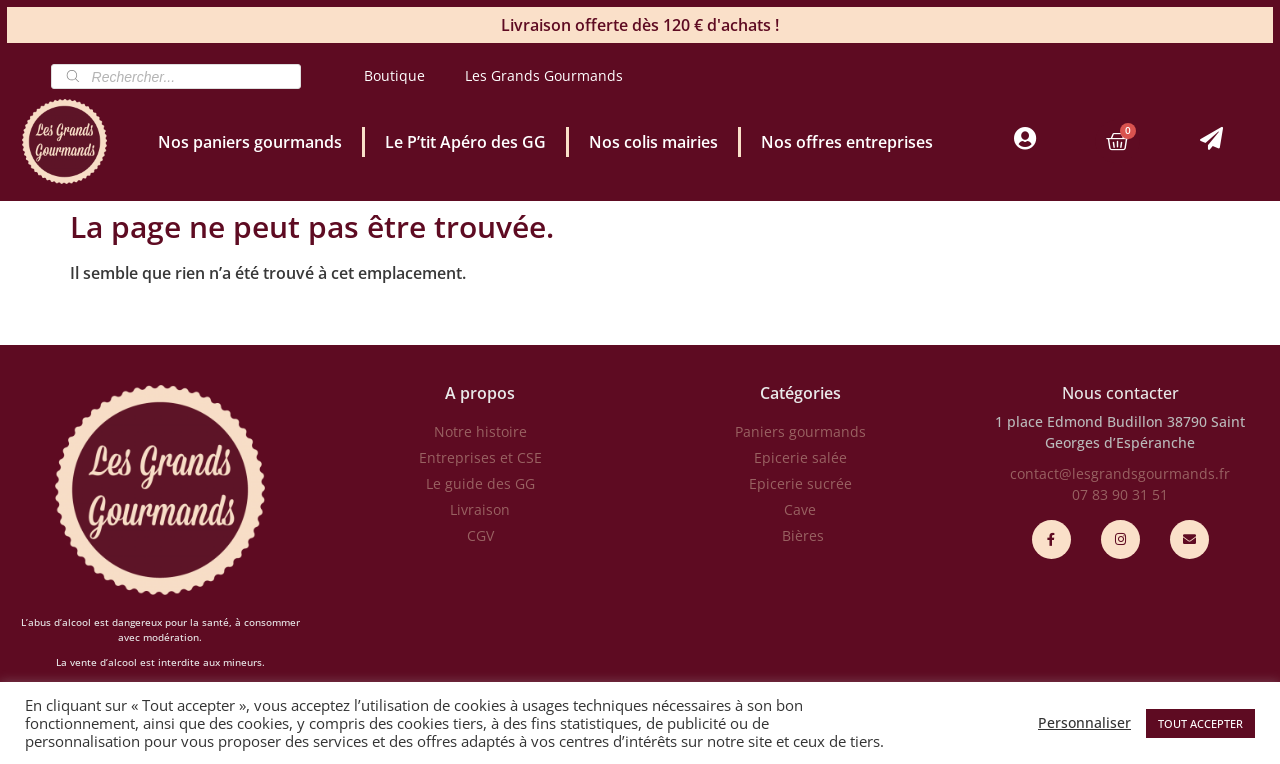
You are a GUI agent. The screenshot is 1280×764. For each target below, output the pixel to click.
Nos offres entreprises (847, 142)
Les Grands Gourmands (544, 75)
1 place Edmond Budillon (1079, 421)
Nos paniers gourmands (250, 142)
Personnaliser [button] (1084, 723)
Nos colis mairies (653, 142)
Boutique (394, 75)
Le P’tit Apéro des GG (465, 142)
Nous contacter (1120, 393)
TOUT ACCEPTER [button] (1200, 723)
